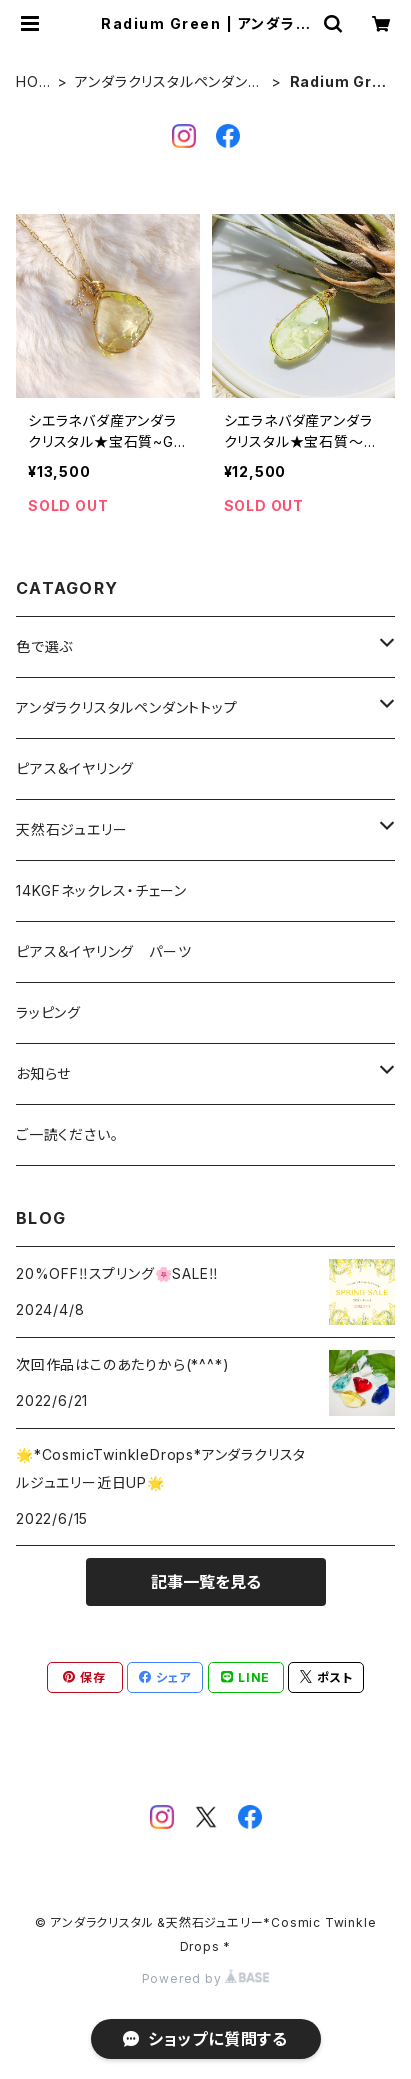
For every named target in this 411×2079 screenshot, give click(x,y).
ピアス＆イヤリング (75, 768)
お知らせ (43, 1073)
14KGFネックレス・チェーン (101, 890)
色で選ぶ (44, 646)
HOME (33, 82)
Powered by (206, 1978)
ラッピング (48, 1012)
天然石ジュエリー (71, 829)
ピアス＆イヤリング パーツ (103, 951)
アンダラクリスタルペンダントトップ (167, 82)
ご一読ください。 (67, 1134)
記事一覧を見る (206, 1582)
